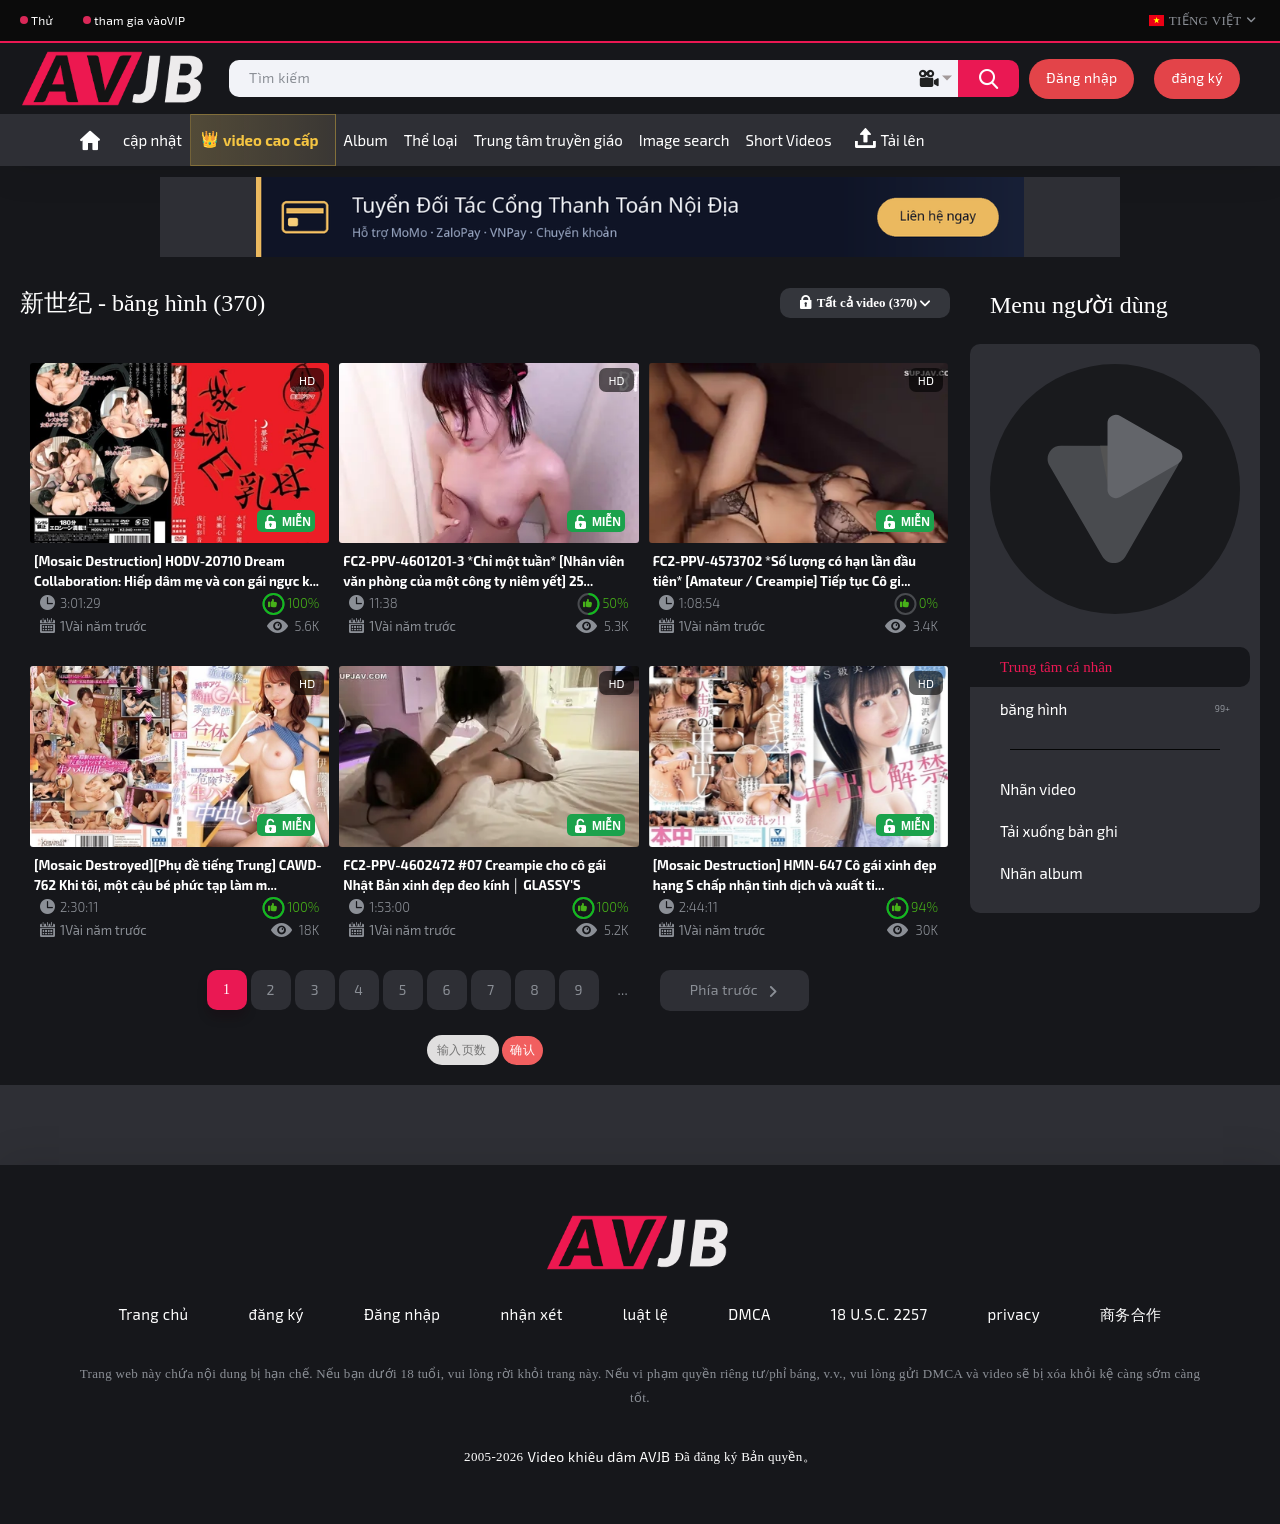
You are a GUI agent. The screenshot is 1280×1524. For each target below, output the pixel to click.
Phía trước (724, 989)
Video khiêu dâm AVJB (598, 1456)
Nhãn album (1041, 873)
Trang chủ (153, 1314)
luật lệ (645, 1314)
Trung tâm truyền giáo (547, 140)
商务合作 (1131, 1314)
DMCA (749, 1314)
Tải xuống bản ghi (1059, 831)
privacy (1014, 1314)
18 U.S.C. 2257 (879, 1314)
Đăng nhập (1081, 77)
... (622, 989)
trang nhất (90, 140)
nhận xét (531, 1314)
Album (366, 140)
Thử (42, 20)
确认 (522, 1050)
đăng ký (1197, 77)
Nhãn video (1038, 789)
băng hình (1115, 709)
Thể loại (431, 140)
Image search (684, 140)
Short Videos (789, 140)
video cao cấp (271, 140)
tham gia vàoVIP (139, 20)
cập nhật (152, 140)
